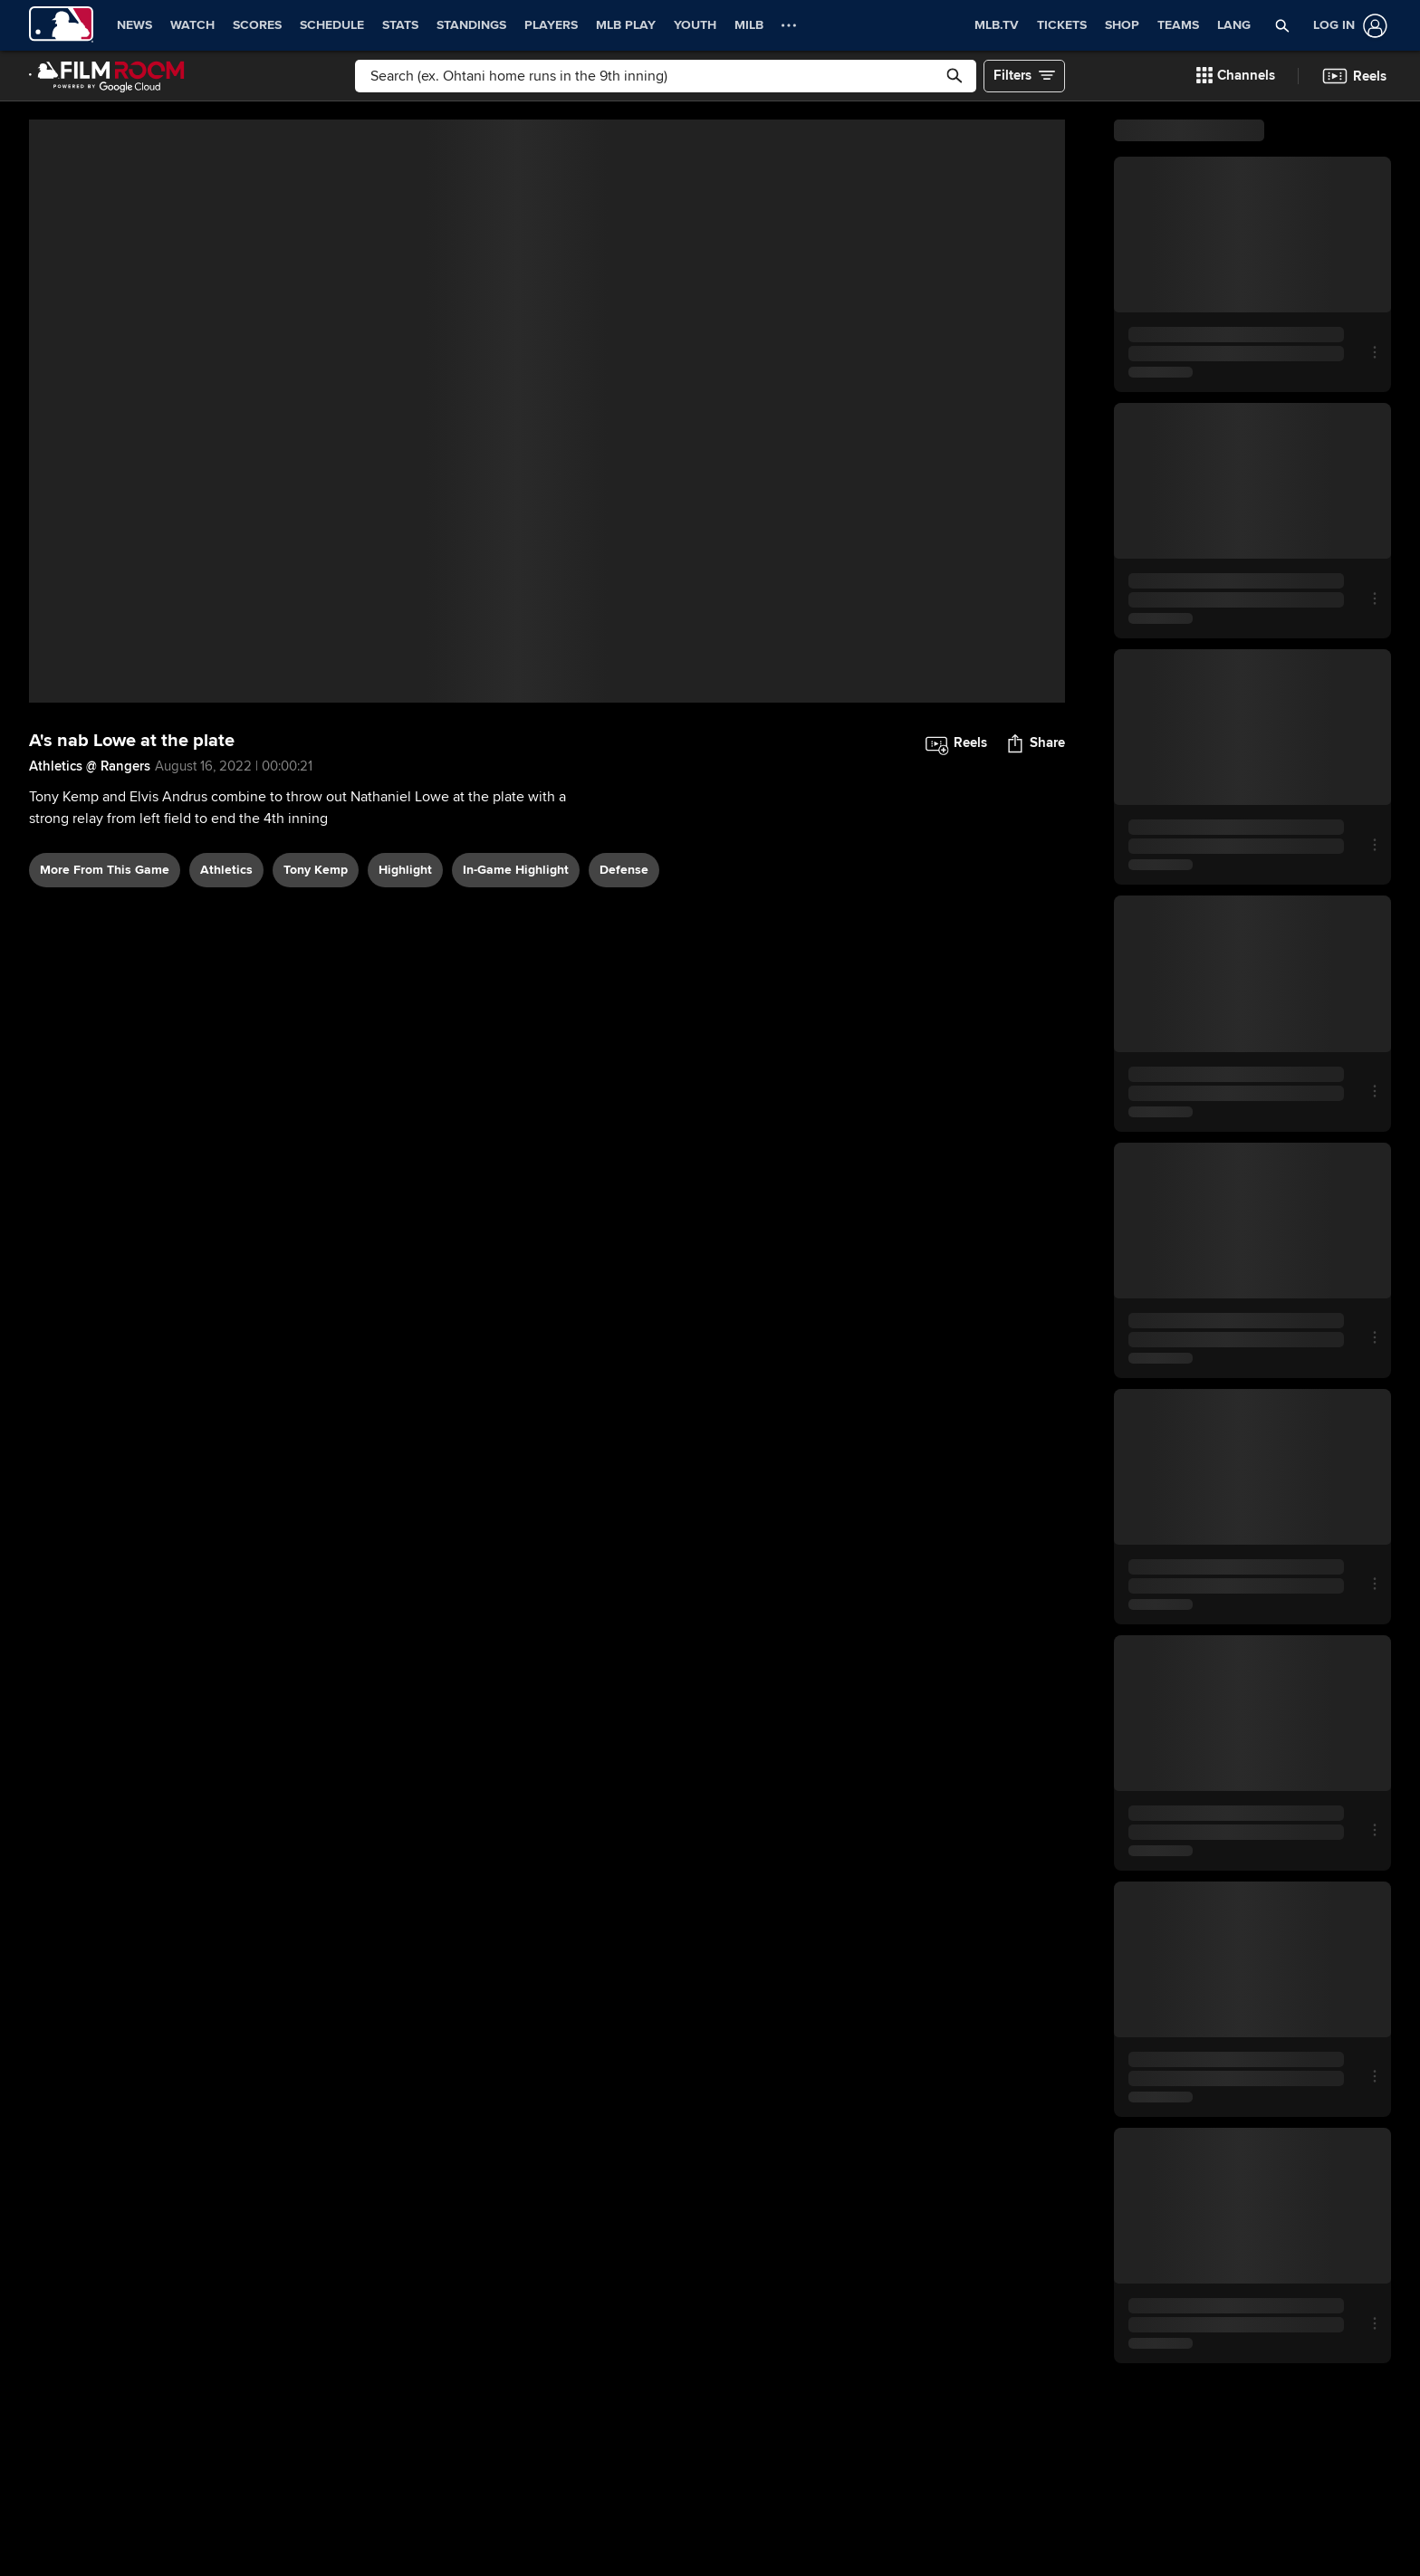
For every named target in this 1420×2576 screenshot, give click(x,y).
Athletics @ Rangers (89, 766)
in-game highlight (516, 869)
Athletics (226, 869)
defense (624, 869)
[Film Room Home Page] (107, 76)
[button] (1282, 25)
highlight (405, 869)
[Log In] (1346, 26)
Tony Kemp (315, 869)
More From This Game (104, 869)
